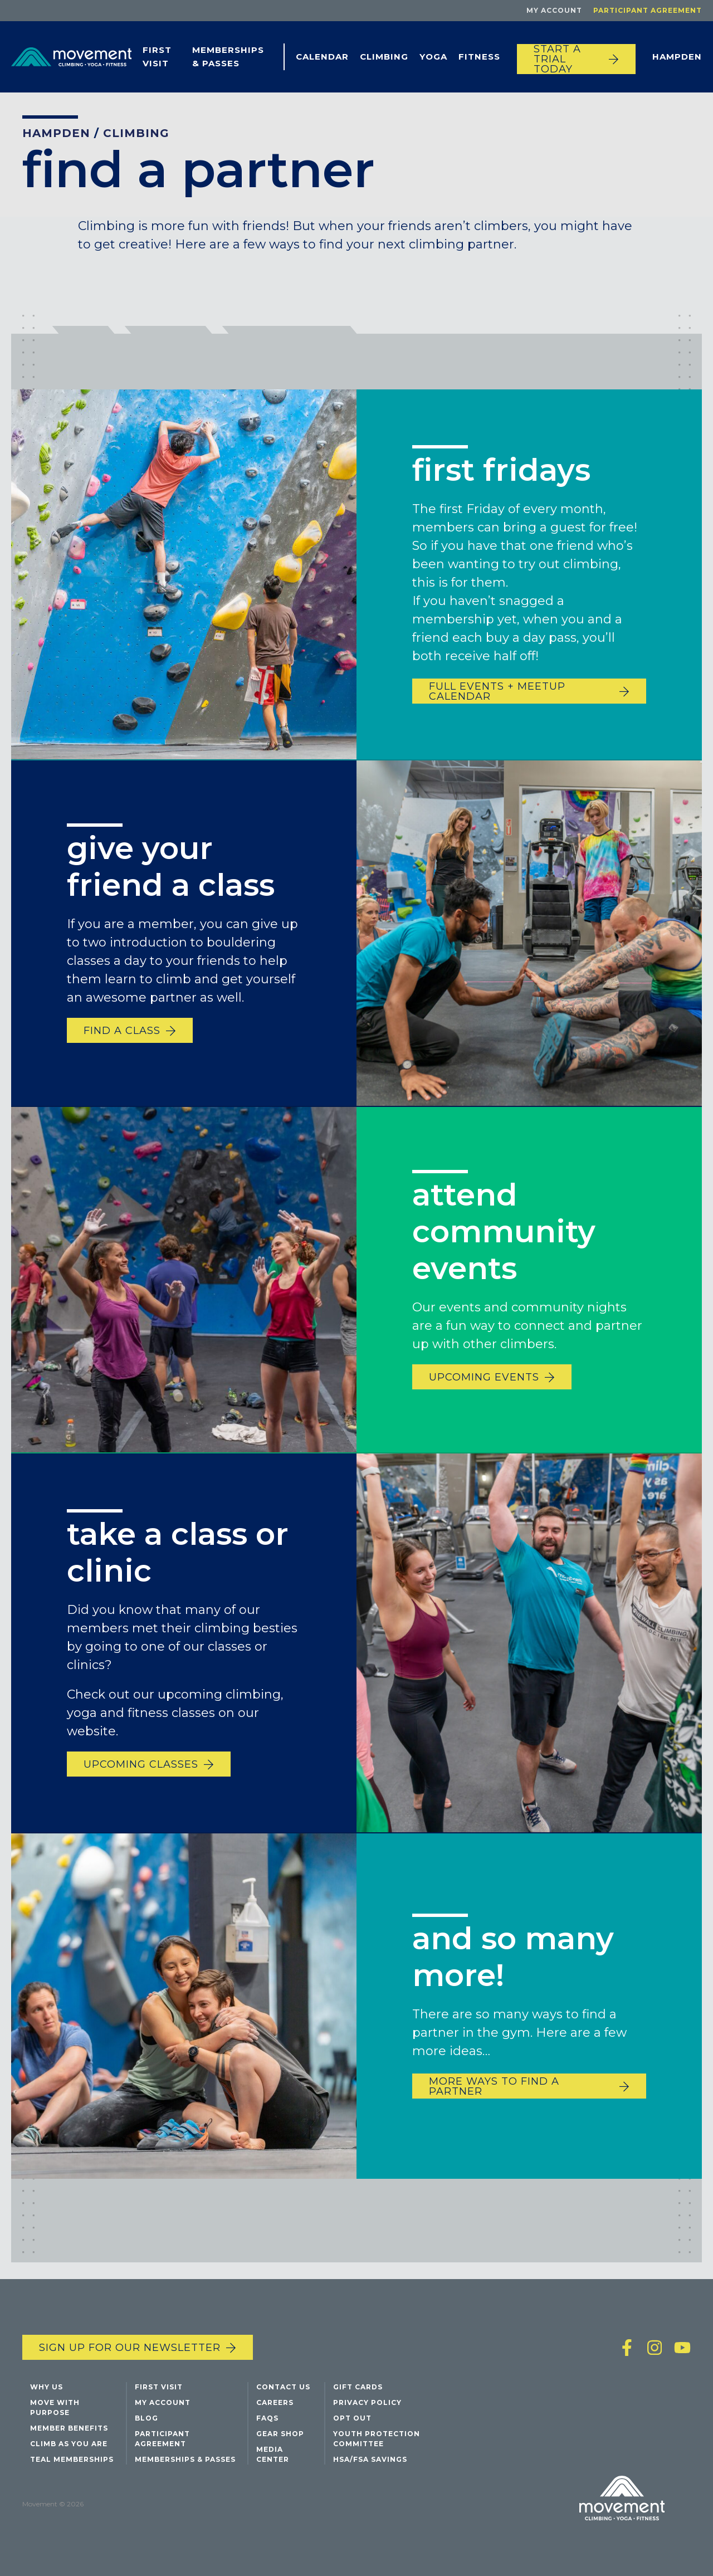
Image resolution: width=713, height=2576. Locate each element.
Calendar (322, 56)
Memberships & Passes (228, 57)
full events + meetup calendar (497, 691)
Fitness (479, 56)
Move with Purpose (55, 2407)
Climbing (384, 56)
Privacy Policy (367, 2402)
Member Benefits (69, 2428)
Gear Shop (280, 2433)
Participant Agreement (647, 10)
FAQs (267, 2418)
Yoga (433, 56)
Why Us (46, 2387)
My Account (554, 10)
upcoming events (484, 1383)
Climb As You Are (69, 2444)
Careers (275, 2402)
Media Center (272, 2454)
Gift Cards (358, 2387)
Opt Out (352, 2418)
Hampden (677, 56)
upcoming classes (141, 1770)
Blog (146, 2418)
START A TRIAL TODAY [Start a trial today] (557, 59)
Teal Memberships (72, 2459)
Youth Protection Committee (376, 2438)
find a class (122, 1036)
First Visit (157, 57)
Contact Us (283, 2387)
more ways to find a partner (494, 2092)
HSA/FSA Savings (370, 2459)
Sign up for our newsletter (130, 2347)
